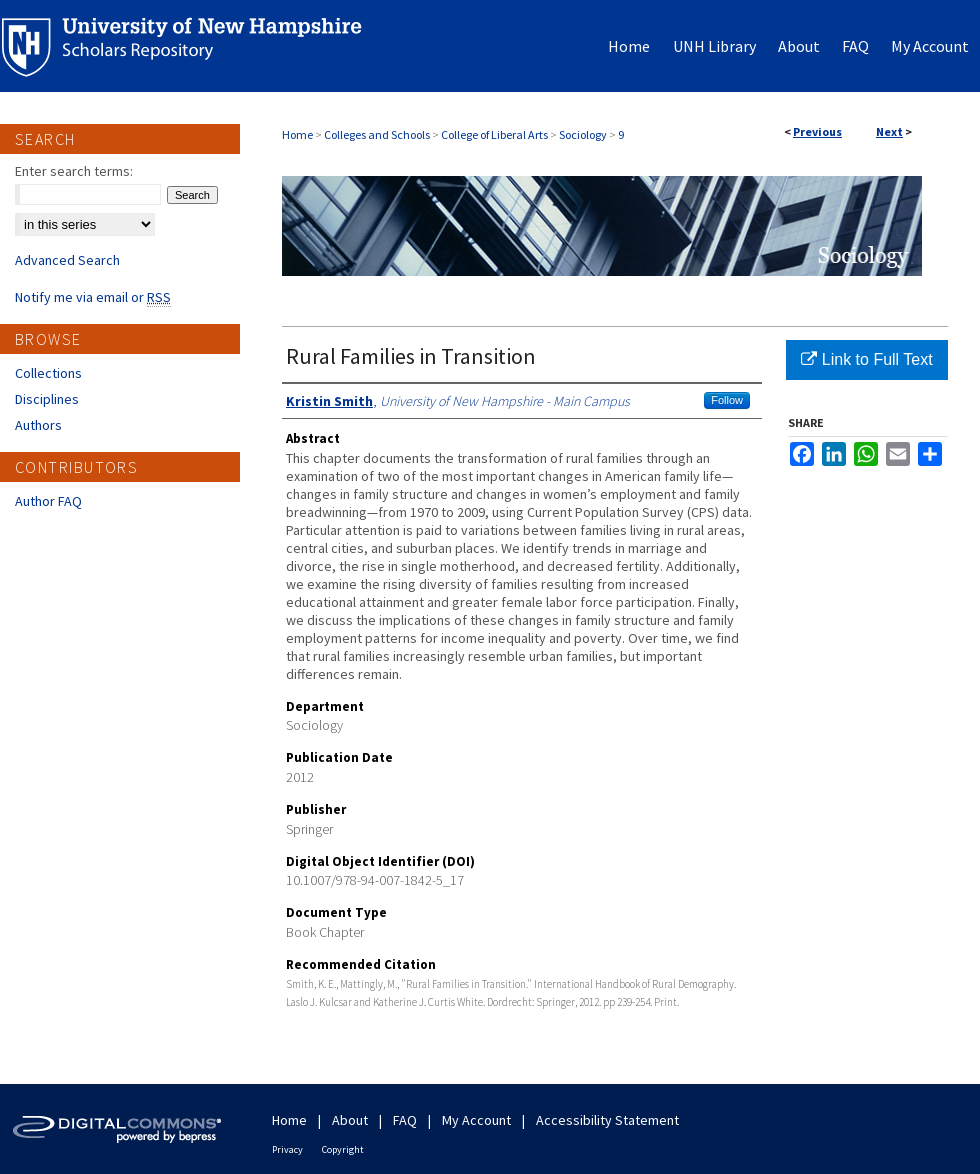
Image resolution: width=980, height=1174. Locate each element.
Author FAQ (48, 501)
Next (889, 131)
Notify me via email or (93, 297)
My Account (476, 1120)
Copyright (343, 1149)
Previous (817, 131)
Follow (727, 400)
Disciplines (47, 399)
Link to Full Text (866, 359)
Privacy (287, 1149)
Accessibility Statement (607, 1120)
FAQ (405, 1120)
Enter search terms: (74, 171)
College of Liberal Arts (494, 134)
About (350, 1120)
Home (297, 134)
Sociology (583, 134)
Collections (48, 373)
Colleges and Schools (377, 134)
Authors (38, 425)
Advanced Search (67, 260)
